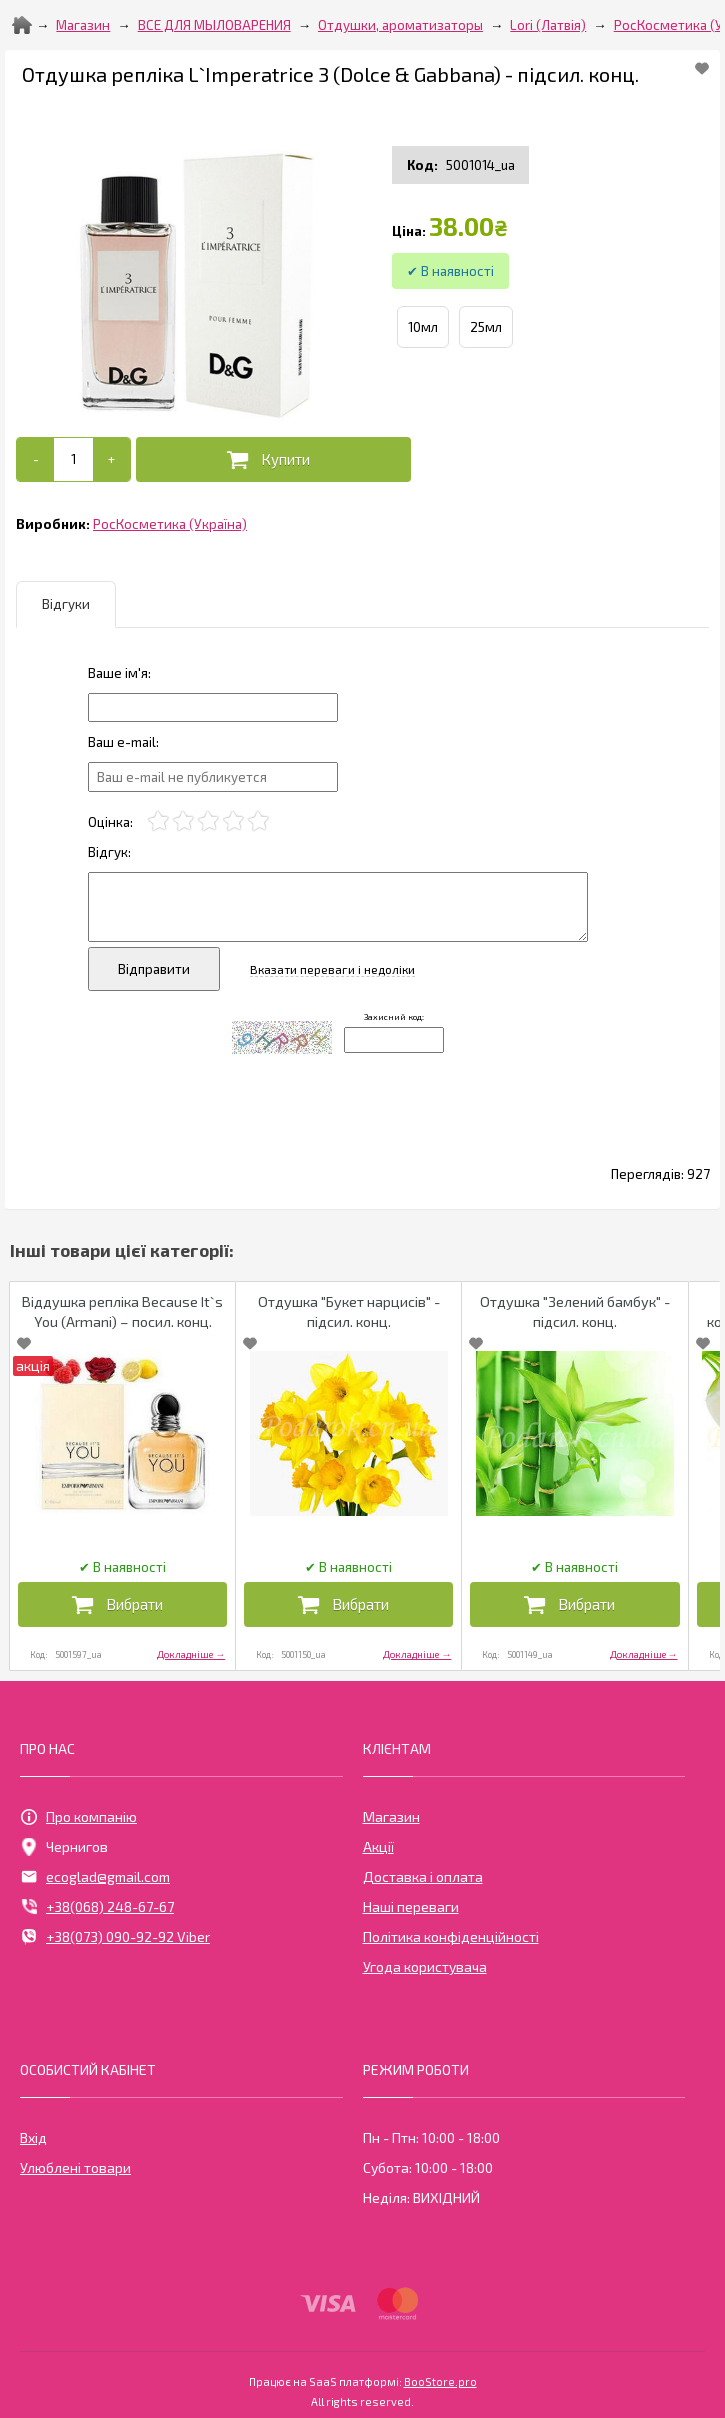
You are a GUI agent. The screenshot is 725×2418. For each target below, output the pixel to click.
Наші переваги (411, 1906)
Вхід (33, 2137)
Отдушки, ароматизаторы (400, 25)
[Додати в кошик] (273, 459)
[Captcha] (394, 1040)
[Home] (22, 25)
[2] (183, 821)
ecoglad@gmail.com (95, 1877)
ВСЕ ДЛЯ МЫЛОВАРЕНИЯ (214, 25)
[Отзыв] (213, 707)
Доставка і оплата (423, 1876)
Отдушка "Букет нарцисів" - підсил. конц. (349, 1311)
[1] (158, 821)
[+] (111, 459)
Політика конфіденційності (451, 1936)
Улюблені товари (75, 2167)
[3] (208, 821)
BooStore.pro (440, 2380)
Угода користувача (425, 1966)
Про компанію (78, 1817)
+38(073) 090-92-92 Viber (115, 1937)
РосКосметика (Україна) (170, 524)
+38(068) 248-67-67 (97, 1907)
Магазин (83, 25)
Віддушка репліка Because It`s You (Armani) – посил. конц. (122, 1311)
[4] (233, 821)
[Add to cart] (73, 459)
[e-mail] (213, 776)
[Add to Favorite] (702, 68)
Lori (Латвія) (548, 25)
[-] (35, 459)
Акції (378, 1846)
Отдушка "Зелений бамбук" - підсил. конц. (575, 1311)
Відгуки (66, 604)
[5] (258, 821)
